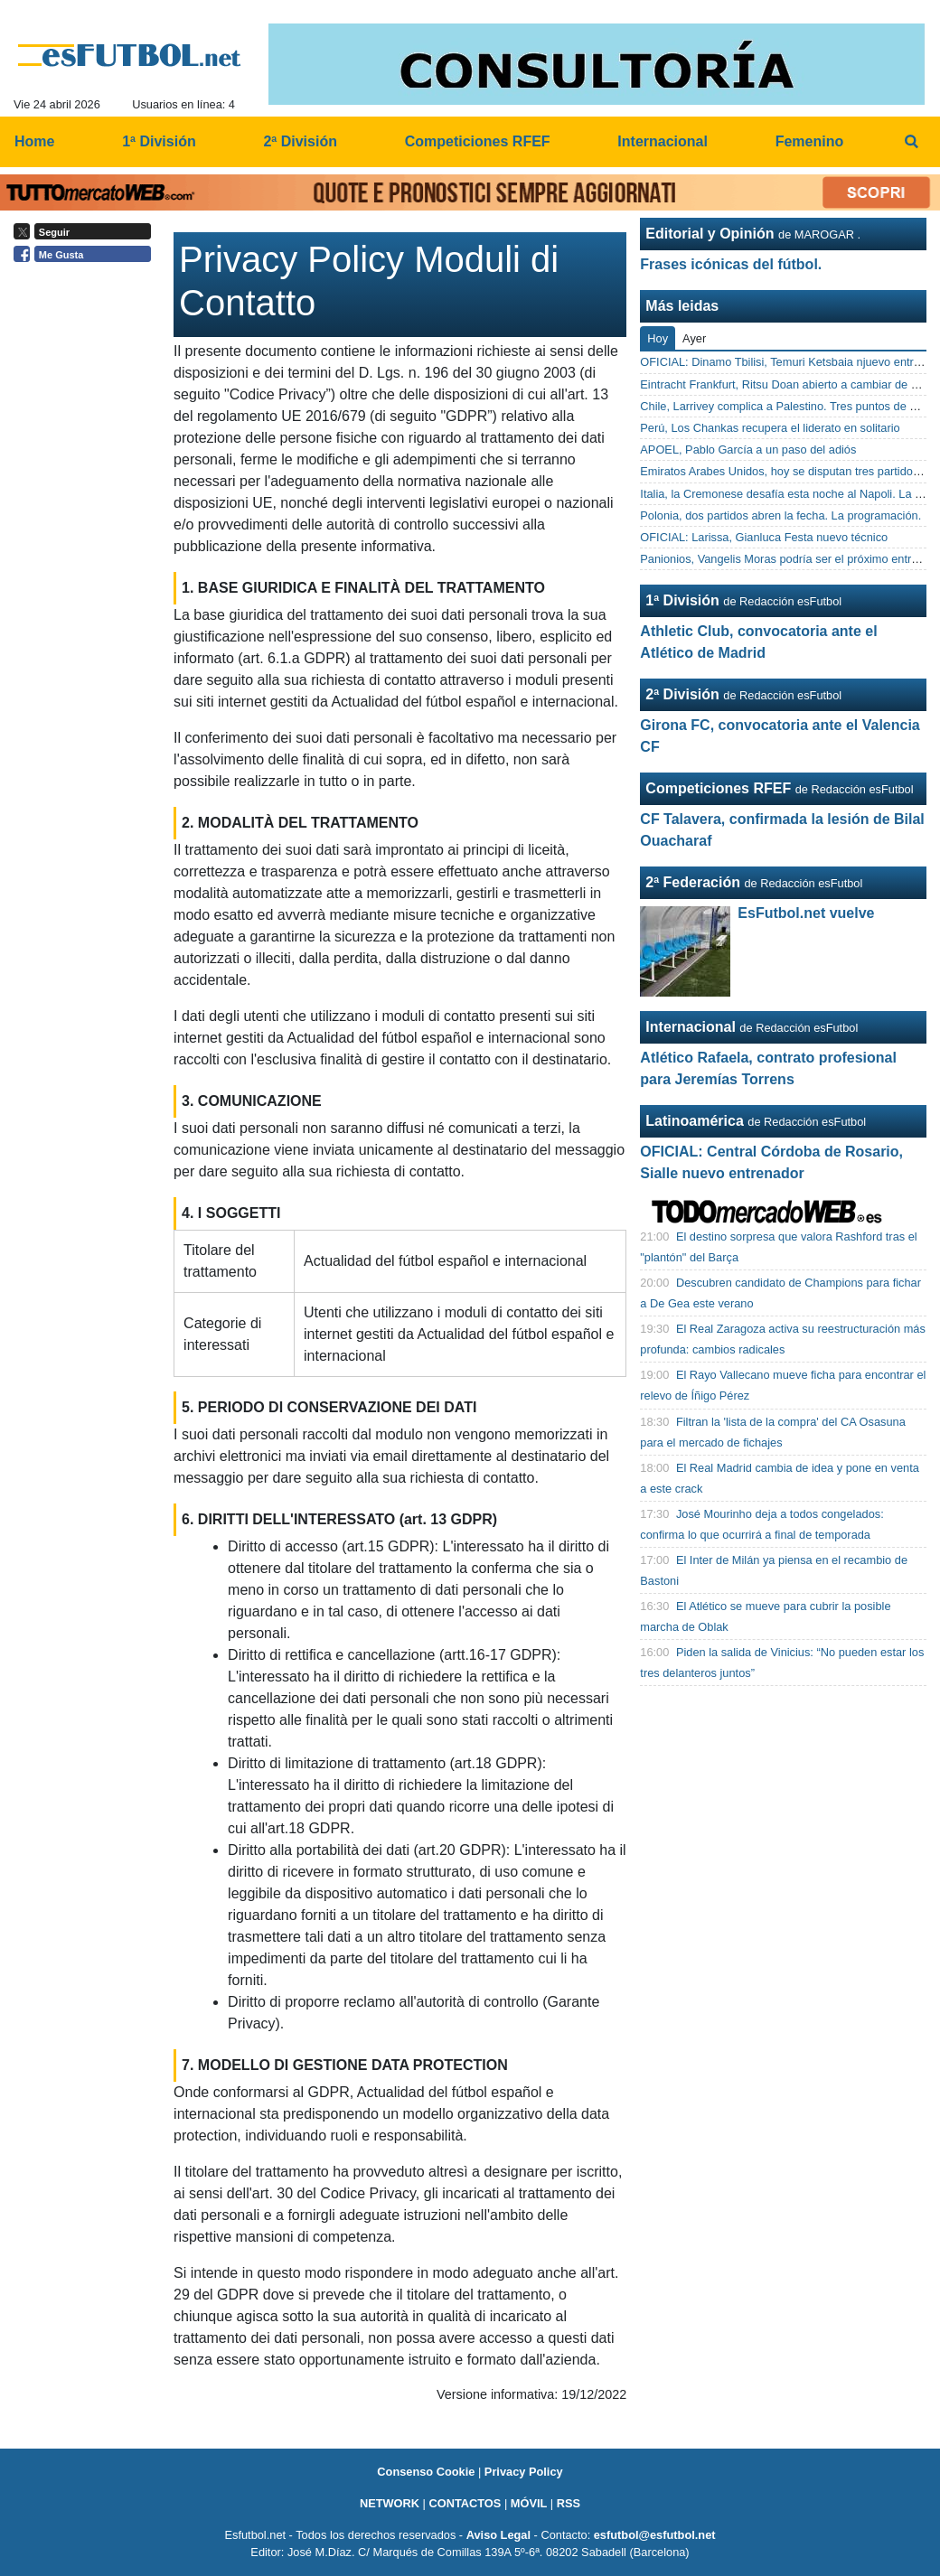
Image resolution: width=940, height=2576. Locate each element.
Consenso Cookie (426, 2471)
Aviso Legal (498, 2535)
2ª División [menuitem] (300, 141)
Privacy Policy (523, 2471)
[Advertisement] (86, 549)
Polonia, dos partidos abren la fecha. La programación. (780, 515)
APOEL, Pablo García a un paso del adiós (748, 449)
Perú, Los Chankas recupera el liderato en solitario (769, 428)
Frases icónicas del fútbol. (731, 264)
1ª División (682, 600)
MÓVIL (529, 2503)
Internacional (690, 1027)
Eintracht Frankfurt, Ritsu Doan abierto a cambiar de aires (787, 384)
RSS (568, 2503)
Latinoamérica (694, 1121)
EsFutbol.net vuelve (806, 913)
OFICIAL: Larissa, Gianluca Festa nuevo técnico (764, 537)
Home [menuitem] (34, 141)
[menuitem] (911, 142)
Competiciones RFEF (718, 788)
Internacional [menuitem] (662, 141)
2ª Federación (692, 882)
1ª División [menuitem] (159, 141)
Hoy (657, 338)
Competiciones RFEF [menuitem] (477, 141)
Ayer (694, 338)
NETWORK (389, 2503)
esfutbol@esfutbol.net (655, 2535)
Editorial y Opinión (709, 233)
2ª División (682, 694)
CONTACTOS (464, 2503)
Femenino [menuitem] (810, 141)
